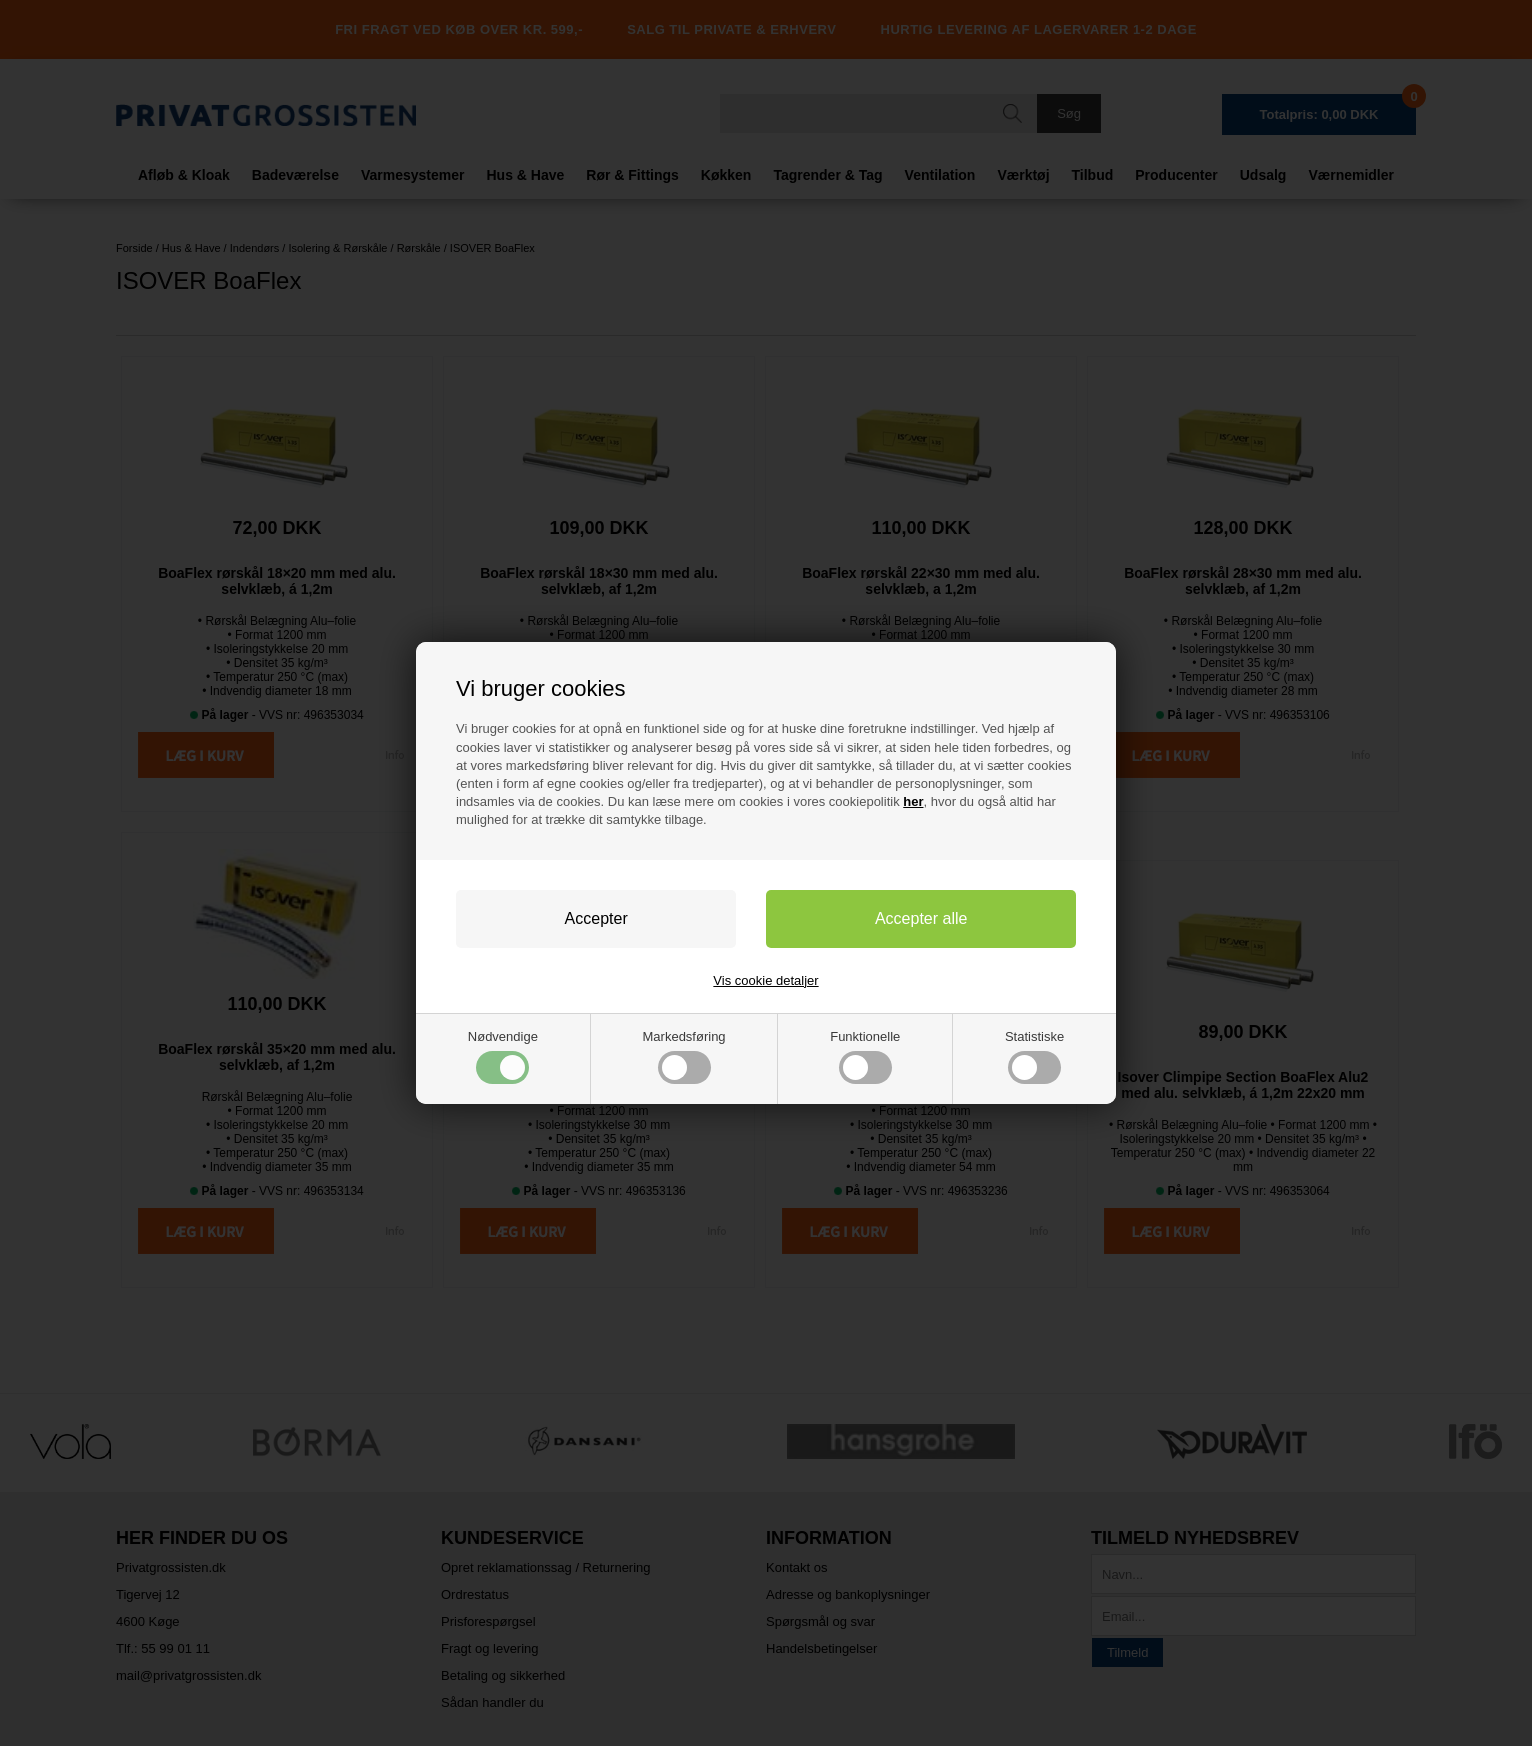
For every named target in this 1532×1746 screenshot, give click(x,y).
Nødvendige (503, 1056)
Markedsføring (684, 1056)
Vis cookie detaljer (765, 980)
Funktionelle (865, 1056)
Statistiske (1034, 1056)
